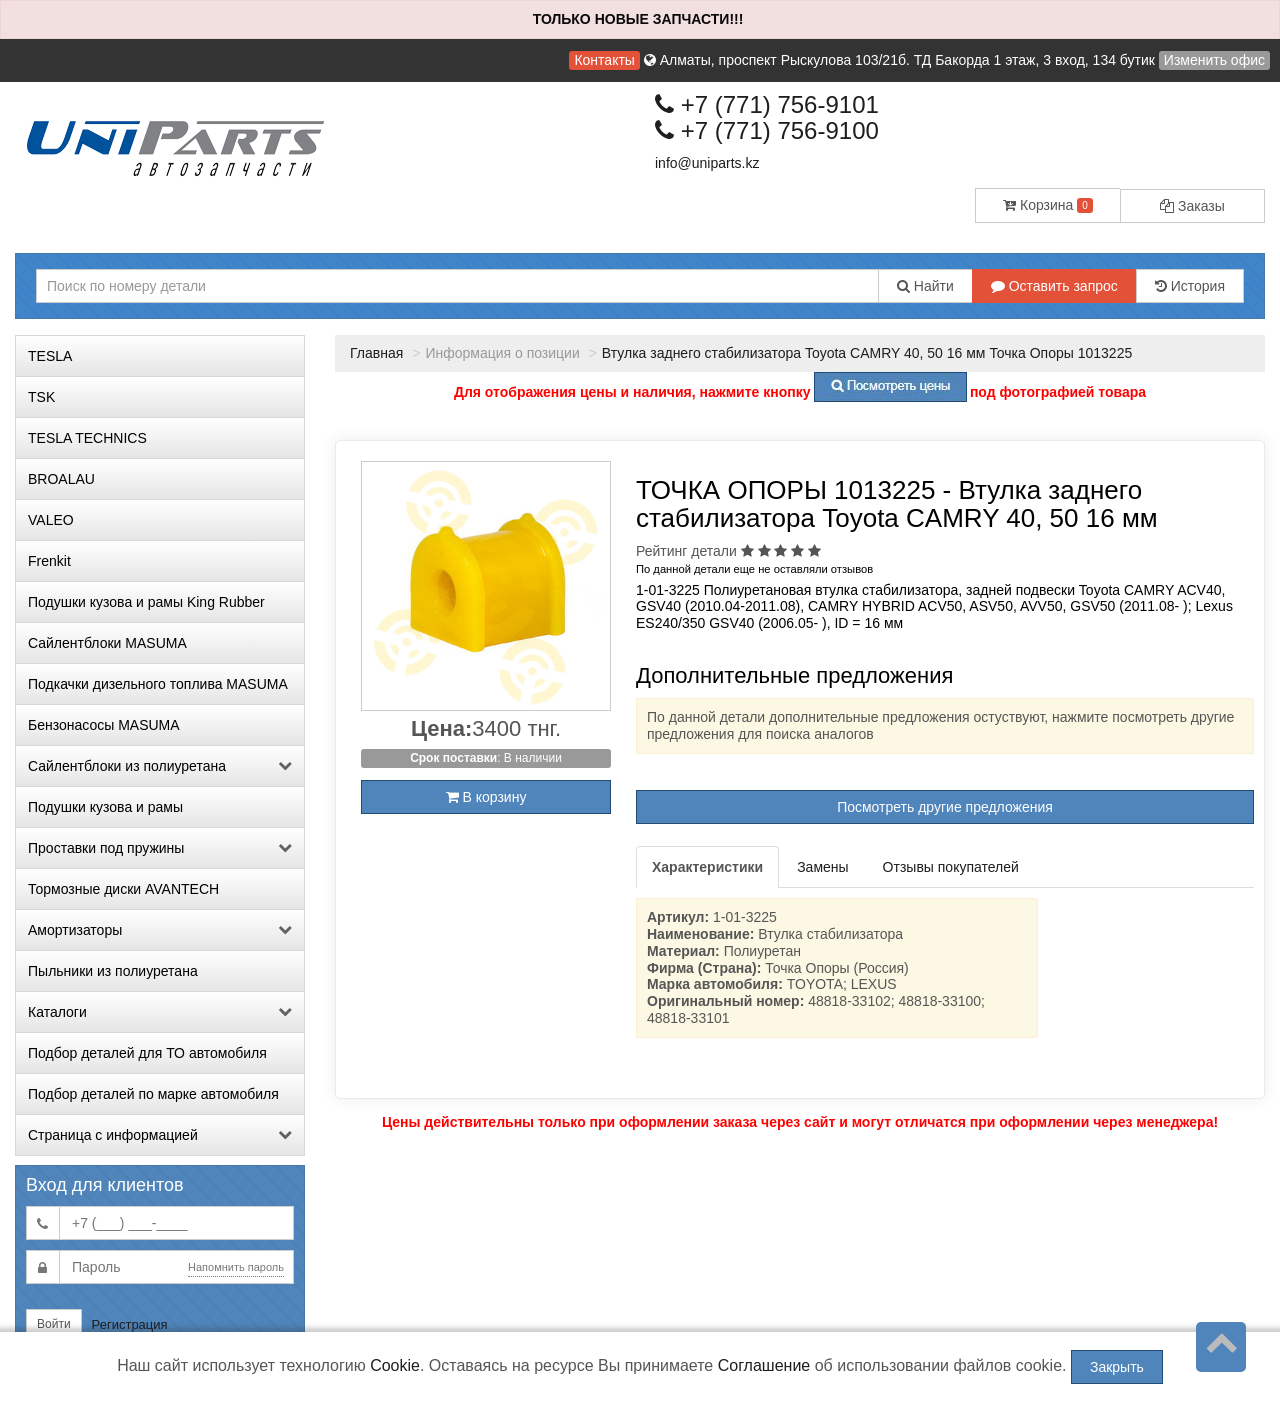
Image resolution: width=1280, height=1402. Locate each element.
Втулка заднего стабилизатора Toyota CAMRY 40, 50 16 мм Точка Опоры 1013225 (867, 353)
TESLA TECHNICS (87, 438)
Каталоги (160, 1012)
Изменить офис (1214, 60)
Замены (822, 867)
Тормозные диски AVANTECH (123, 889)
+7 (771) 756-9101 (767, 104)
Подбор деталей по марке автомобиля (153, 1094)
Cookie (395, 1365)
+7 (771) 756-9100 (767, 130)
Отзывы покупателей (951, 867)
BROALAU (61, 479)
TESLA (50, 356)
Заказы (1192, 206)
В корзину (486, 797)
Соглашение (764, 1365)
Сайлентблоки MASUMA (107, 643)
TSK (41, 397)
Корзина (1048, 205)
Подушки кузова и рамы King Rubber (146, 602)
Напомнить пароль (236, 1267)
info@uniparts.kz (707, 163)
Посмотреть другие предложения (945, 807)
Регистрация (130, 1324)
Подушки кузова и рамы (105, 807)
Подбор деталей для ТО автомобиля (147, 1053)
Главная (376, 353)
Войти (54, 1324)
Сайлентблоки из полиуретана (160, 766)
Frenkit (49, 561)
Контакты (604, 60)
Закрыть (1117, 1367)
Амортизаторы (160, 930)
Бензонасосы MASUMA (104, 725)
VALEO (51, 520)
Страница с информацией (160, 1135)
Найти (925, 286)
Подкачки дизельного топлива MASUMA (158, 684)
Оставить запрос (1054, 286)
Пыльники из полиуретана (113, 971)
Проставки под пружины (160, 848)
